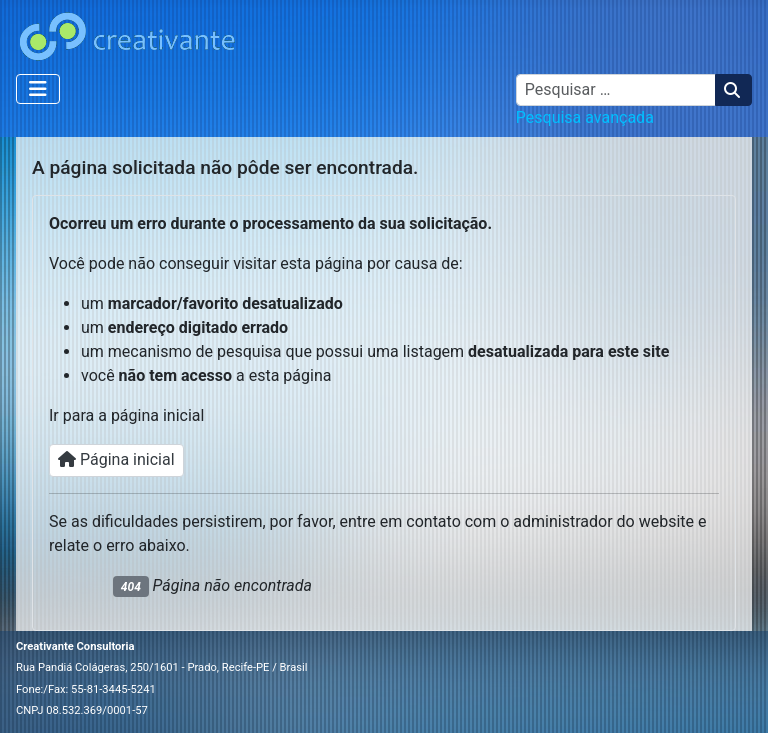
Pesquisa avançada (585, 117)
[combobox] (616, 90)
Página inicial (116, 459)
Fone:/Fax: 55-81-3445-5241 (86, 689)
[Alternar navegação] (38, 89)
